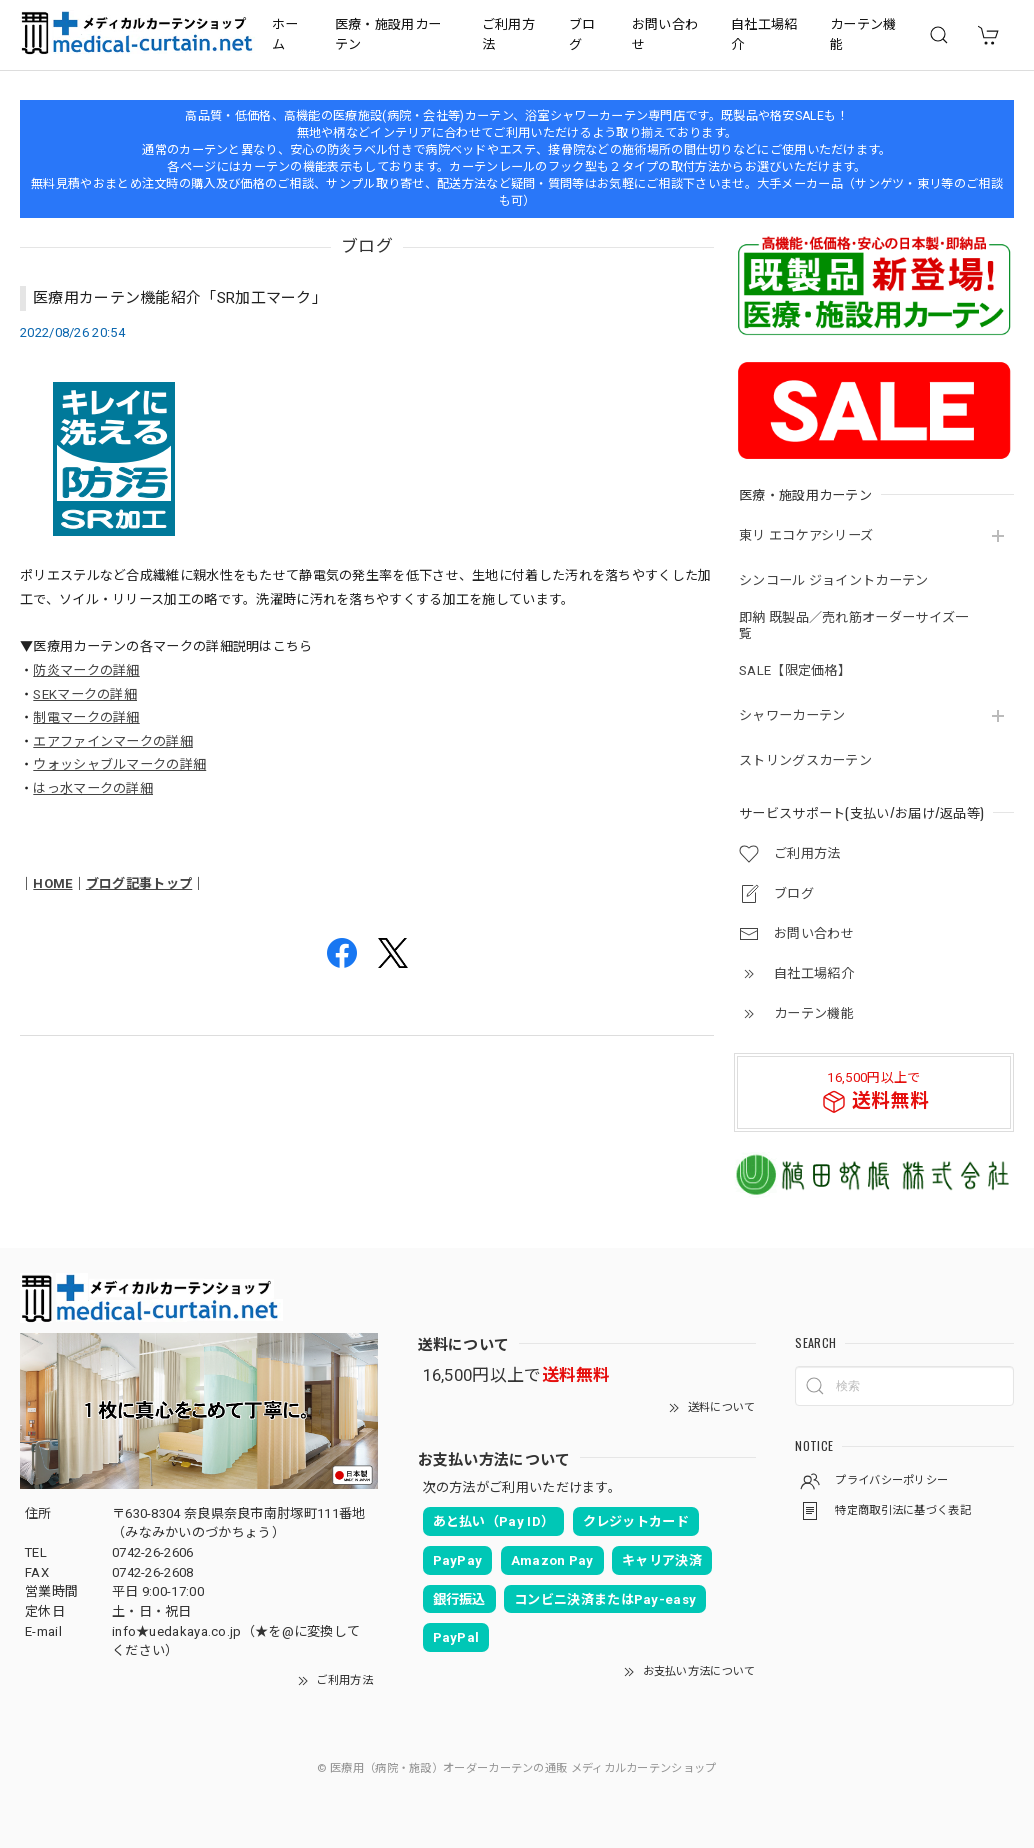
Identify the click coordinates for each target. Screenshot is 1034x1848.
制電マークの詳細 (86, 717)
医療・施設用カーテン (388, 34)
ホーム (285, 34)
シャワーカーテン (792, 715)
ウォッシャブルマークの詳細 (119, 764)
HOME (52, 883)
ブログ (582, 34)
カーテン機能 (863, 34)
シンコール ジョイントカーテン (834, 580)
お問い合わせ (665, 34)
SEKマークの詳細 (85, 694)
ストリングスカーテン (805, 760)
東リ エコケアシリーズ (806, 535)
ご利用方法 (508, 34)
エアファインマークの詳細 (113, 741)
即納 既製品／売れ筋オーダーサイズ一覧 (853, 625)
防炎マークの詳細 (86, 670)
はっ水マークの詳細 (93, 788)
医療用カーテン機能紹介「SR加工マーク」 (180, 298)
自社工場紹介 (764, 34)
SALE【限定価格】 (795, 670)
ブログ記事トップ (139, 883)
